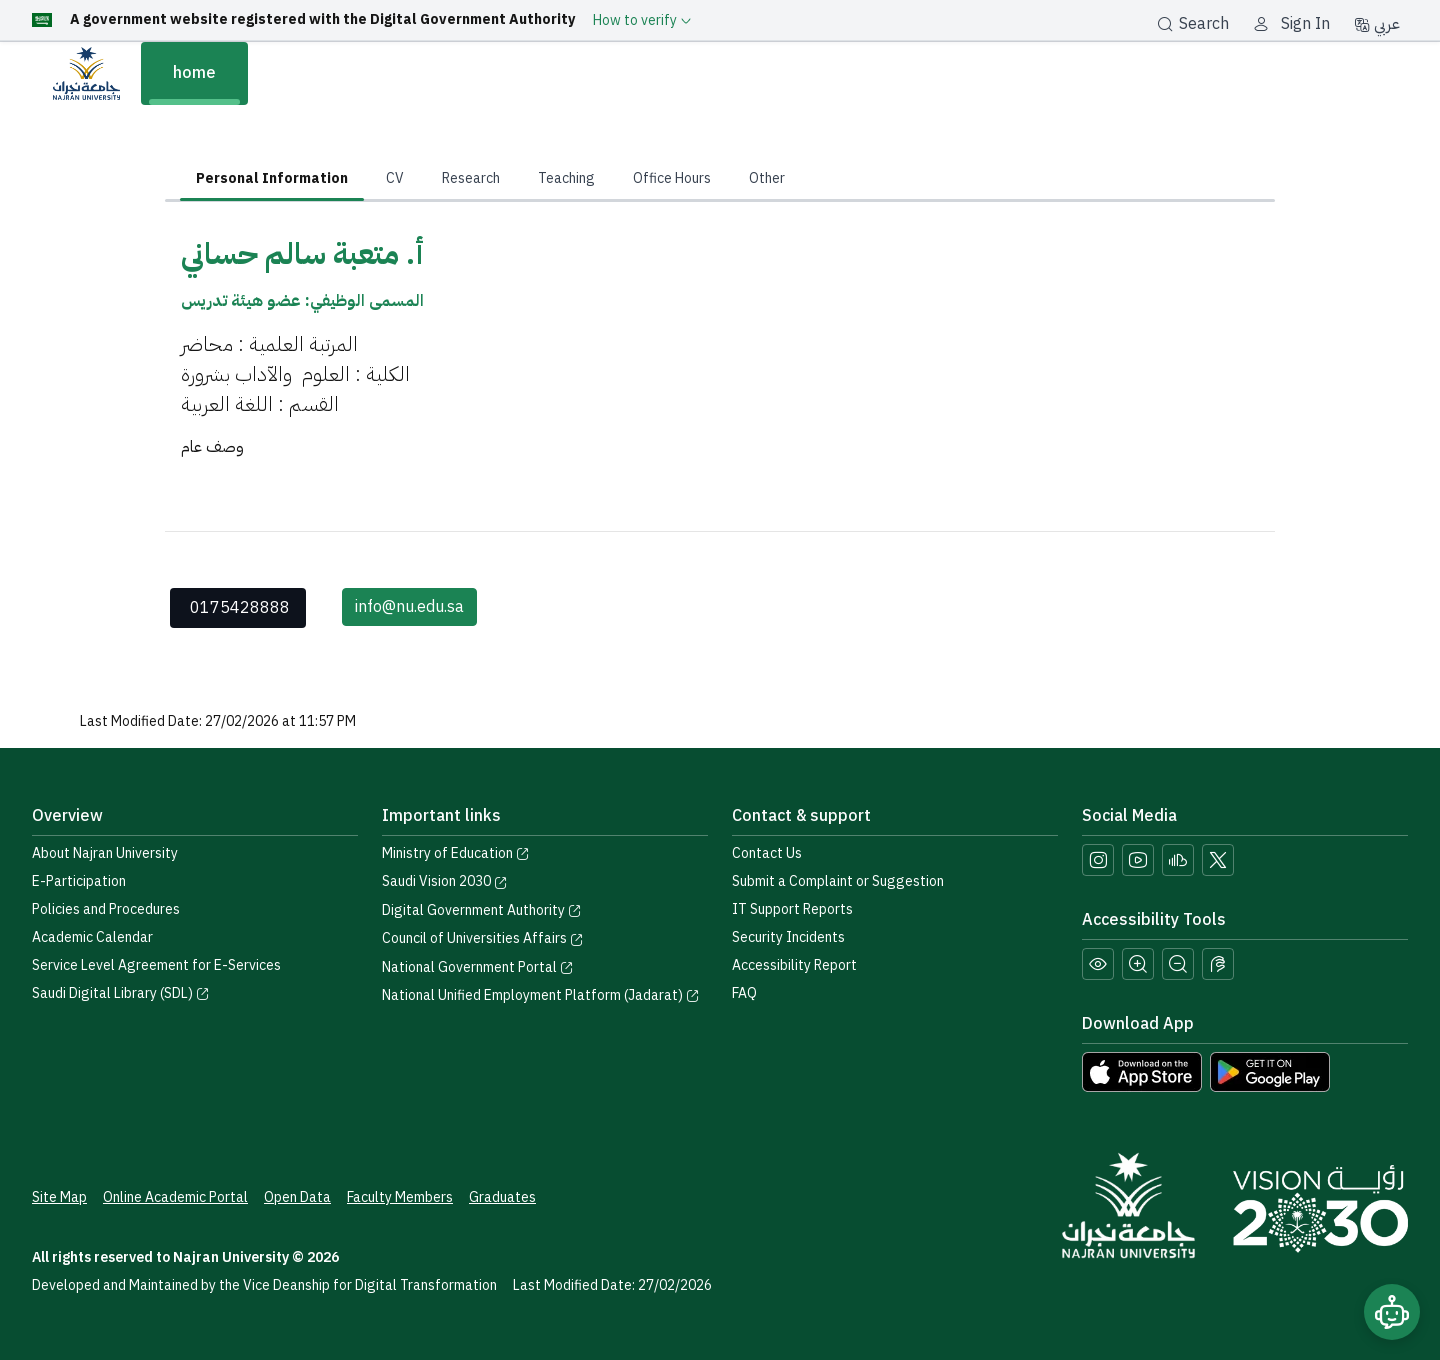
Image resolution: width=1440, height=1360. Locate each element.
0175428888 (240, 608)
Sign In (1305, 24)
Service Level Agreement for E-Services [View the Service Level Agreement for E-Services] (156, 965)
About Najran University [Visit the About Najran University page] (105, 853)
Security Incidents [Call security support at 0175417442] (788, 937)
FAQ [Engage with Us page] (744, 993)
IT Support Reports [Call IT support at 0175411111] (792, 909)
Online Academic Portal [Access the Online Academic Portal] (175, 1197)
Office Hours (672, 178)
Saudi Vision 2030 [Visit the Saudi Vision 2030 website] (445, 881)
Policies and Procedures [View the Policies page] (106, 909)
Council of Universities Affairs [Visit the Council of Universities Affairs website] (483, 938)
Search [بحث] (1193, 24)
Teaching (566, 178)
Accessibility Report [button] (794, 965)
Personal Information (272, 178)
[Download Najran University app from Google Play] (1270, 1071)
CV (395, 178)
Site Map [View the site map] (59, 1197)
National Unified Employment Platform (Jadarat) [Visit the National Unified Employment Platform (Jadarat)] (541, 995)
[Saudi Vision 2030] (1320, 1209)
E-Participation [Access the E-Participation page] (79, 881)
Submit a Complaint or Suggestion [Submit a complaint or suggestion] (838, 881)
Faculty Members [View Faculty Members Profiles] (400, 1197)
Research (471, 178)
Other (767, 178)
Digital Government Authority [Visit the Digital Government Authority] (482, 910)
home (194, 73)
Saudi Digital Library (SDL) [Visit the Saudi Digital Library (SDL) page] (121, 993)
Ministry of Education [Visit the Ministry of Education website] (456, 853)
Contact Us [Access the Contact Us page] (767, 853)
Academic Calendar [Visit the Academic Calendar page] (92, 937)
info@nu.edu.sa (409, 607)
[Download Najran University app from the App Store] (1142, 1071)
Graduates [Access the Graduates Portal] (502, 1197)
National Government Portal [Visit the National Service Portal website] (478, 967)
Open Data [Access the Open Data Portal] (297, 1197)
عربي (1377, 24)
